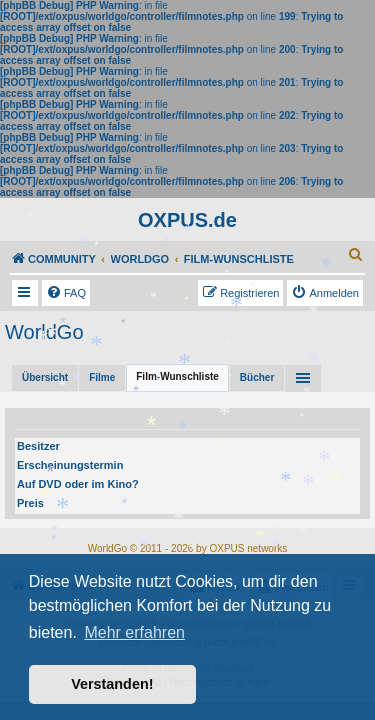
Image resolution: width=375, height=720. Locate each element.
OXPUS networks (248, 548)
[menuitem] (356, 254)
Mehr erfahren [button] (134, 632)
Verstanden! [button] (112, 684)
